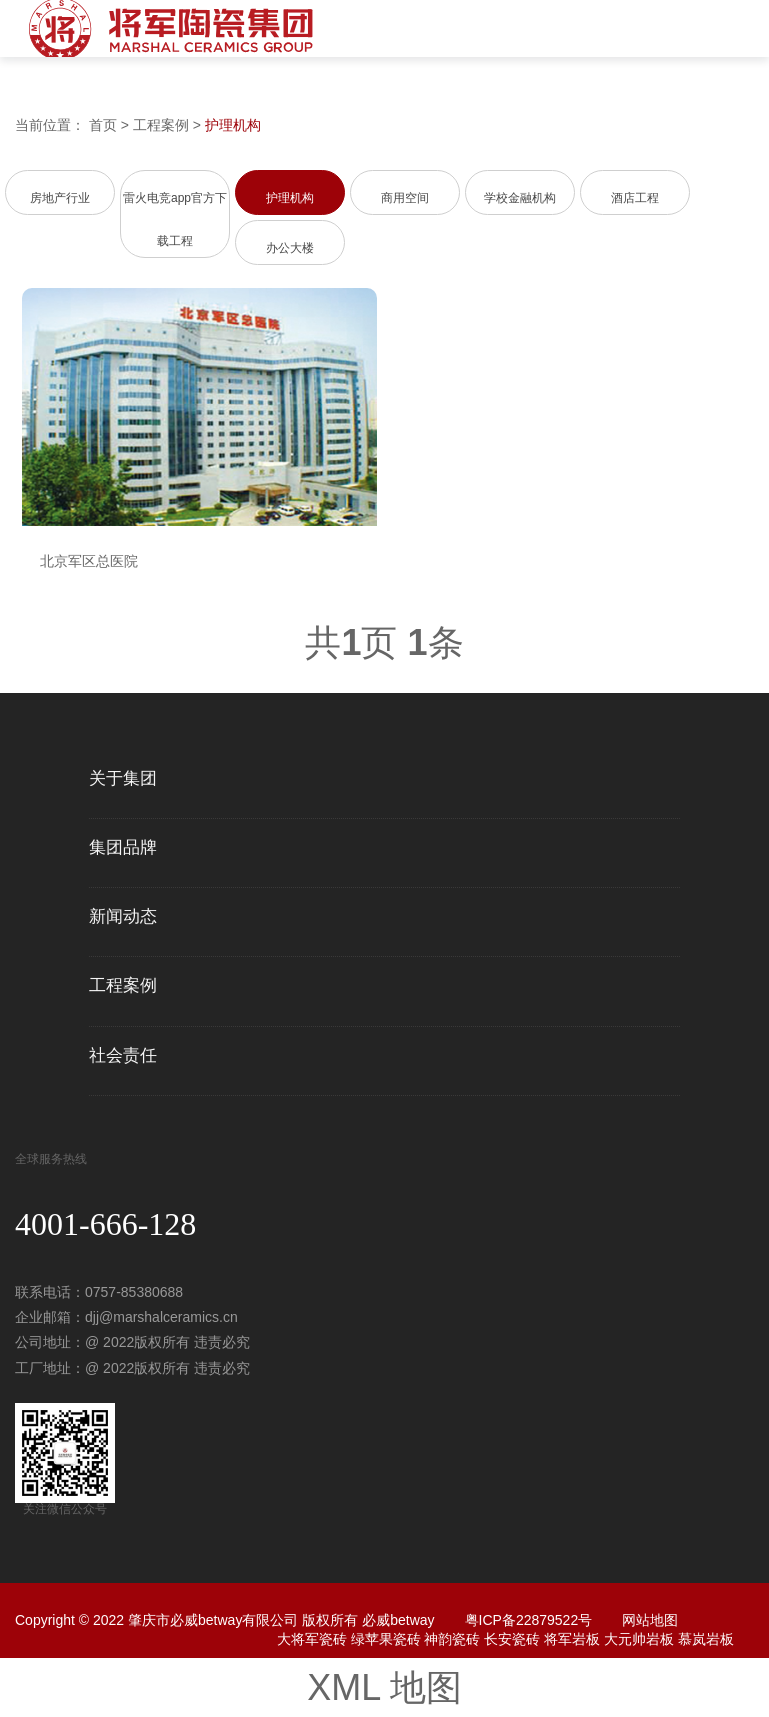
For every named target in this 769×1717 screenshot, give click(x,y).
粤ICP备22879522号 (529, 1620)
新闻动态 (123, 917)
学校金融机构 (520, 198)
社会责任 (123, 1056)
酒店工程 (635, 198)
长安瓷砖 (512, 1639)
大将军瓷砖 (312, 1639)
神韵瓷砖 (452, 1639)
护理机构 (233, 125)
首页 (103, 125)
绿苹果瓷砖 (386, 1639)
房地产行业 (60, 198)
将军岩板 (572, 1639)
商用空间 (405, 198)
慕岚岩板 (706, 1639)
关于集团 (123, 779)
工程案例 (161, 125)
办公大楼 (290, 248)
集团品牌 (123, 848)
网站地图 (650, 1620)
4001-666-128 (105, 1224)
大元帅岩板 (639, 1639)
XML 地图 (384, 1687)
